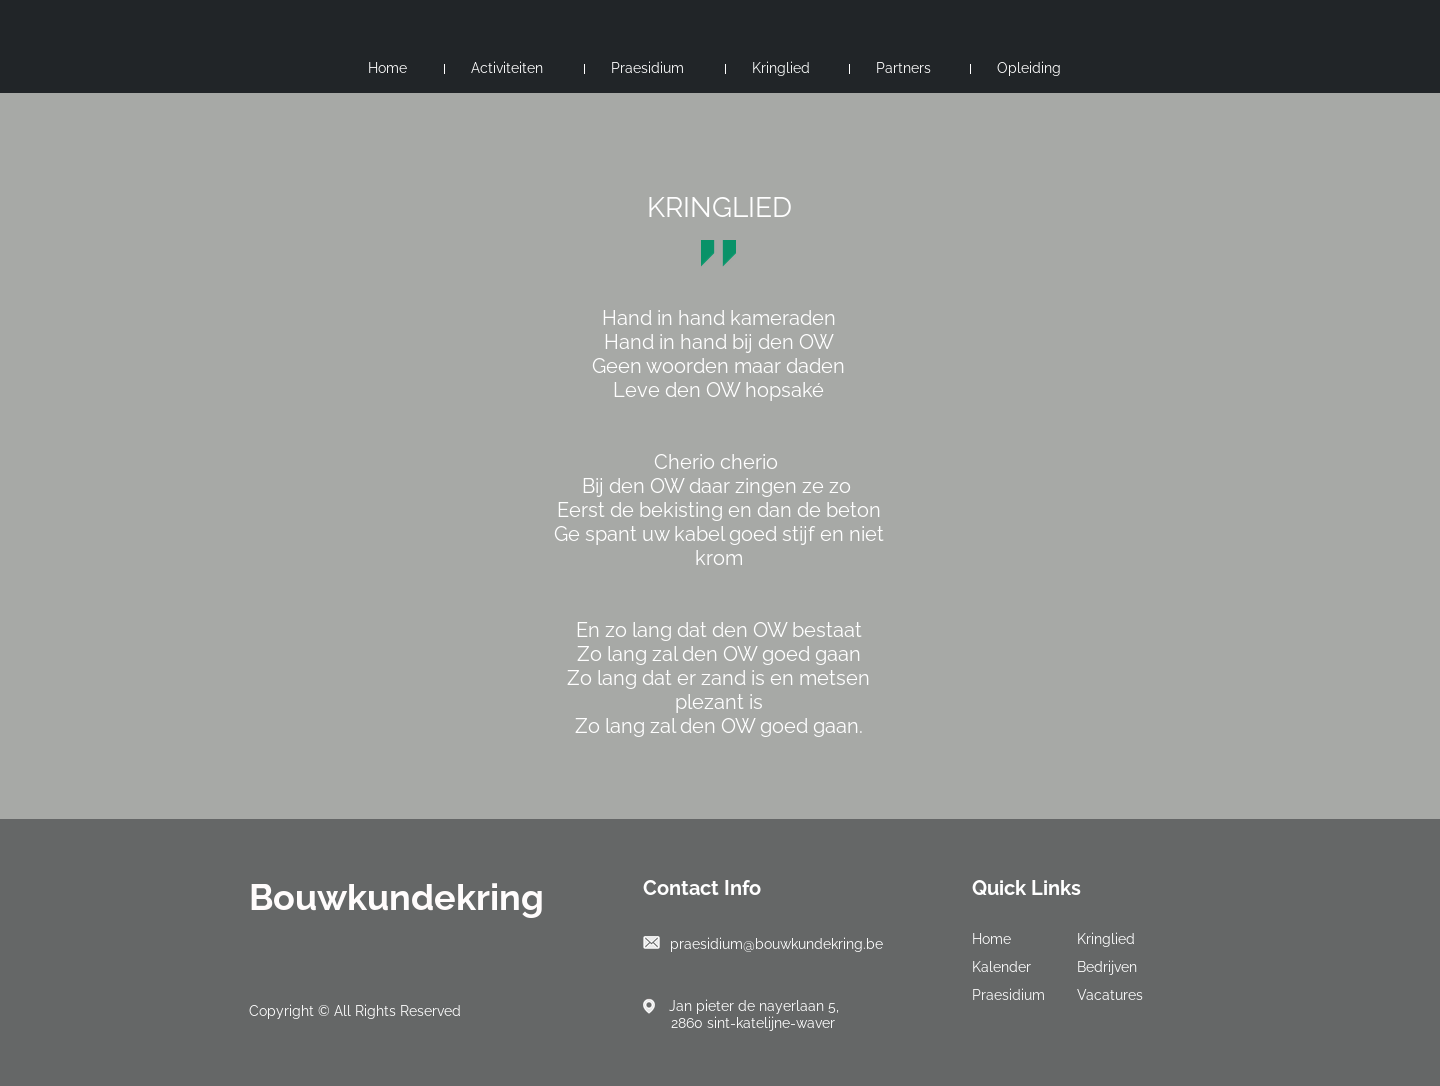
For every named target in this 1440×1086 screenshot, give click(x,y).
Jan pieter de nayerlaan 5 (752, 1006)
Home (991, 939)
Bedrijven (1107, 967)
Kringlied (1106, 939)
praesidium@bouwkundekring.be (776, 944)
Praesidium (1008, 995)
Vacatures (1110, 995)
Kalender (1001, 967)
